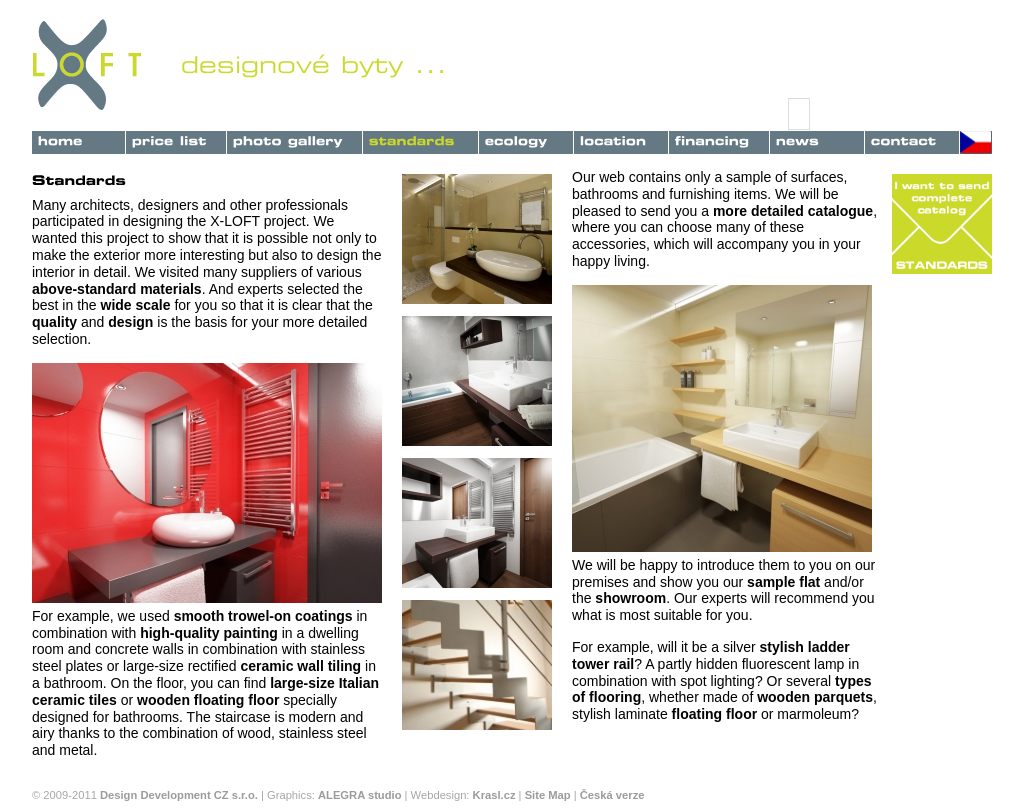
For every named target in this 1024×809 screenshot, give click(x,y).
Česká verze (612, 795)
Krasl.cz (494, 795)
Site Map (548, 795)
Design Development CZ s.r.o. (179, 795)
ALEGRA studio (360, 795)
